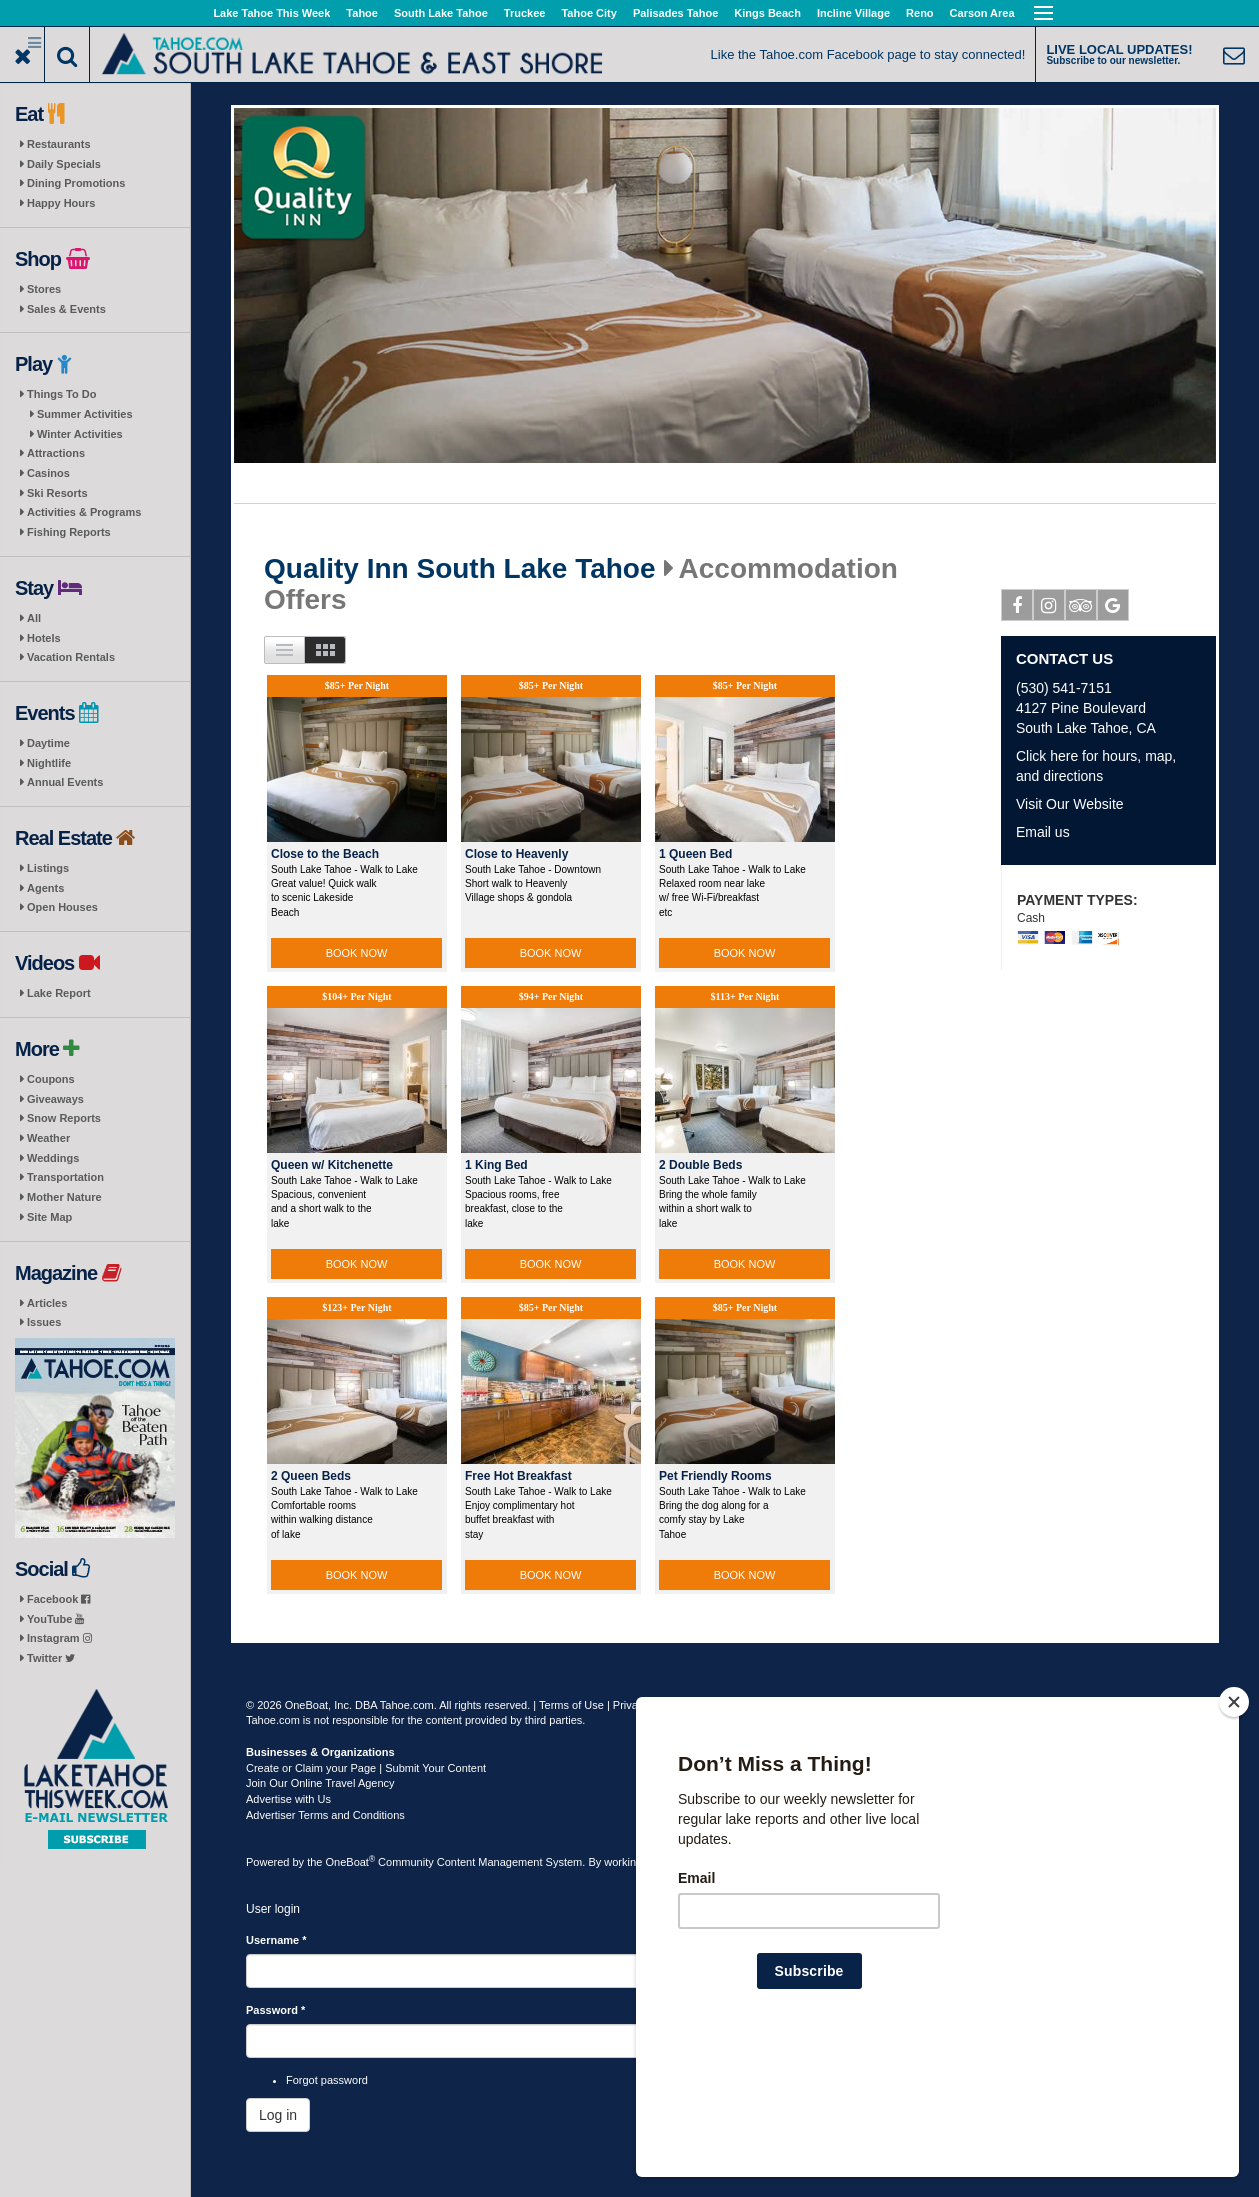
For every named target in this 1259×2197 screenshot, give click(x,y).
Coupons (51, 1079)
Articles (47, 1303)
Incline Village (853, 13)
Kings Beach (767, 13)
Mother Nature (64, 1197)
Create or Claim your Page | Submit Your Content (366, 1768)
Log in (278, 2115)
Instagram (59, 1638)
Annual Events (65, 782)
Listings (48, 868)
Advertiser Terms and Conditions (325, 1815)
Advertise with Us (288, 1799)
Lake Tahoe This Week (271, 13)
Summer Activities (85, 414)
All (34, 618)
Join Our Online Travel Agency (320, 1783)
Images (325, 650)
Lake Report (59, 993)
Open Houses (62, 907)
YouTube (55, 1619)
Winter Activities (80, 434)
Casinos (48, 473)
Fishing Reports (69, 532)
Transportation (65, 1177)
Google (1113, 609)
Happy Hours (61, 203)
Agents (45, 888)
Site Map (49, 1217)
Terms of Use (571, 1705)
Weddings (53, 1158)
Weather (48, 1138)
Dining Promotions (76, 183)
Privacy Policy (647, 1705)
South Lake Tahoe (441, 13)
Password (275, 2010)
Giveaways (55, 1099)
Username (276, 1940)
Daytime (48, 743)
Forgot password (327, 2080)
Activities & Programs (84, 512)
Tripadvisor (1081, 609)
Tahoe (362, 13)
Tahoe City (588, 13)
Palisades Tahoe (675, 13)
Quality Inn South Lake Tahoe (460, 569)
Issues (44, 1322)
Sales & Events (66, 309)
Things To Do (61, 394)
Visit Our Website (1070, 804)
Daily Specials (64, 164)
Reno (920, 13)
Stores (44, 289)
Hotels (44, 638)
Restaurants (59, 144)
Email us (1043, 832)
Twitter (51, 1658)
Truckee (525, 13)
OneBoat (351, 1862)
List (284, 650)
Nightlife (49, 763)
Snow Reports (64, 1118)
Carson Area (982, 13)
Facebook (58, 1599)
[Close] (1234, 1831)
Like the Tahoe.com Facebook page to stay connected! (868, 54)
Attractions (56, 453)
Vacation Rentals (71, 657)
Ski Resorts (57, 493)
